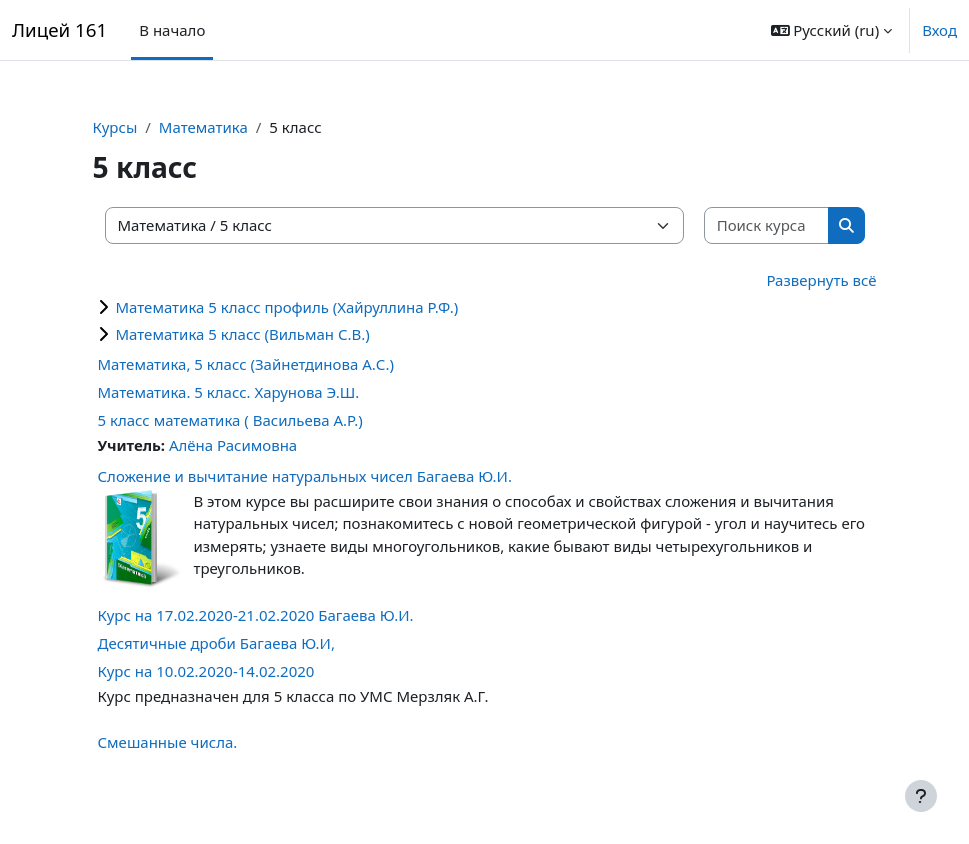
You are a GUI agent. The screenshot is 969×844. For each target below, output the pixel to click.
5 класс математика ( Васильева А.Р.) (230, 420)
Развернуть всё (821, 280)
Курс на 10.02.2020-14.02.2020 (206, 671)
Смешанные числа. (168, 742)
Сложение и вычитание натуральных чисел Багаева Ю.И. (305, 476)
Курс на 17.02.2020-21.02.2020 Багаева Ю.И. (256, 615)
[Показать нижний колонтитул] (921, 796)
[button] (832, 30)
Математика (203, 127)
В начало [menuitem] (172, 30)
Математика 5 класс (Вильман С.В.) (243, 334)
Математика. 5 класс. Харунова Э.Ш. (229, 392)
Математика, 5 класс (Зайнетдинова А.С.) (246, 364)
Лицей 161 (59, 29)
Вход (939, 30)
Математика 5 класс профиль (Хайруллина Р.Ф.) (287, 307)
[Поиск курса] (767, 225)
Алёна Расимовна (233, 445)
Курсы (115, 127)
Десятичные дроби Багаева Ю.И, (216, 643)
